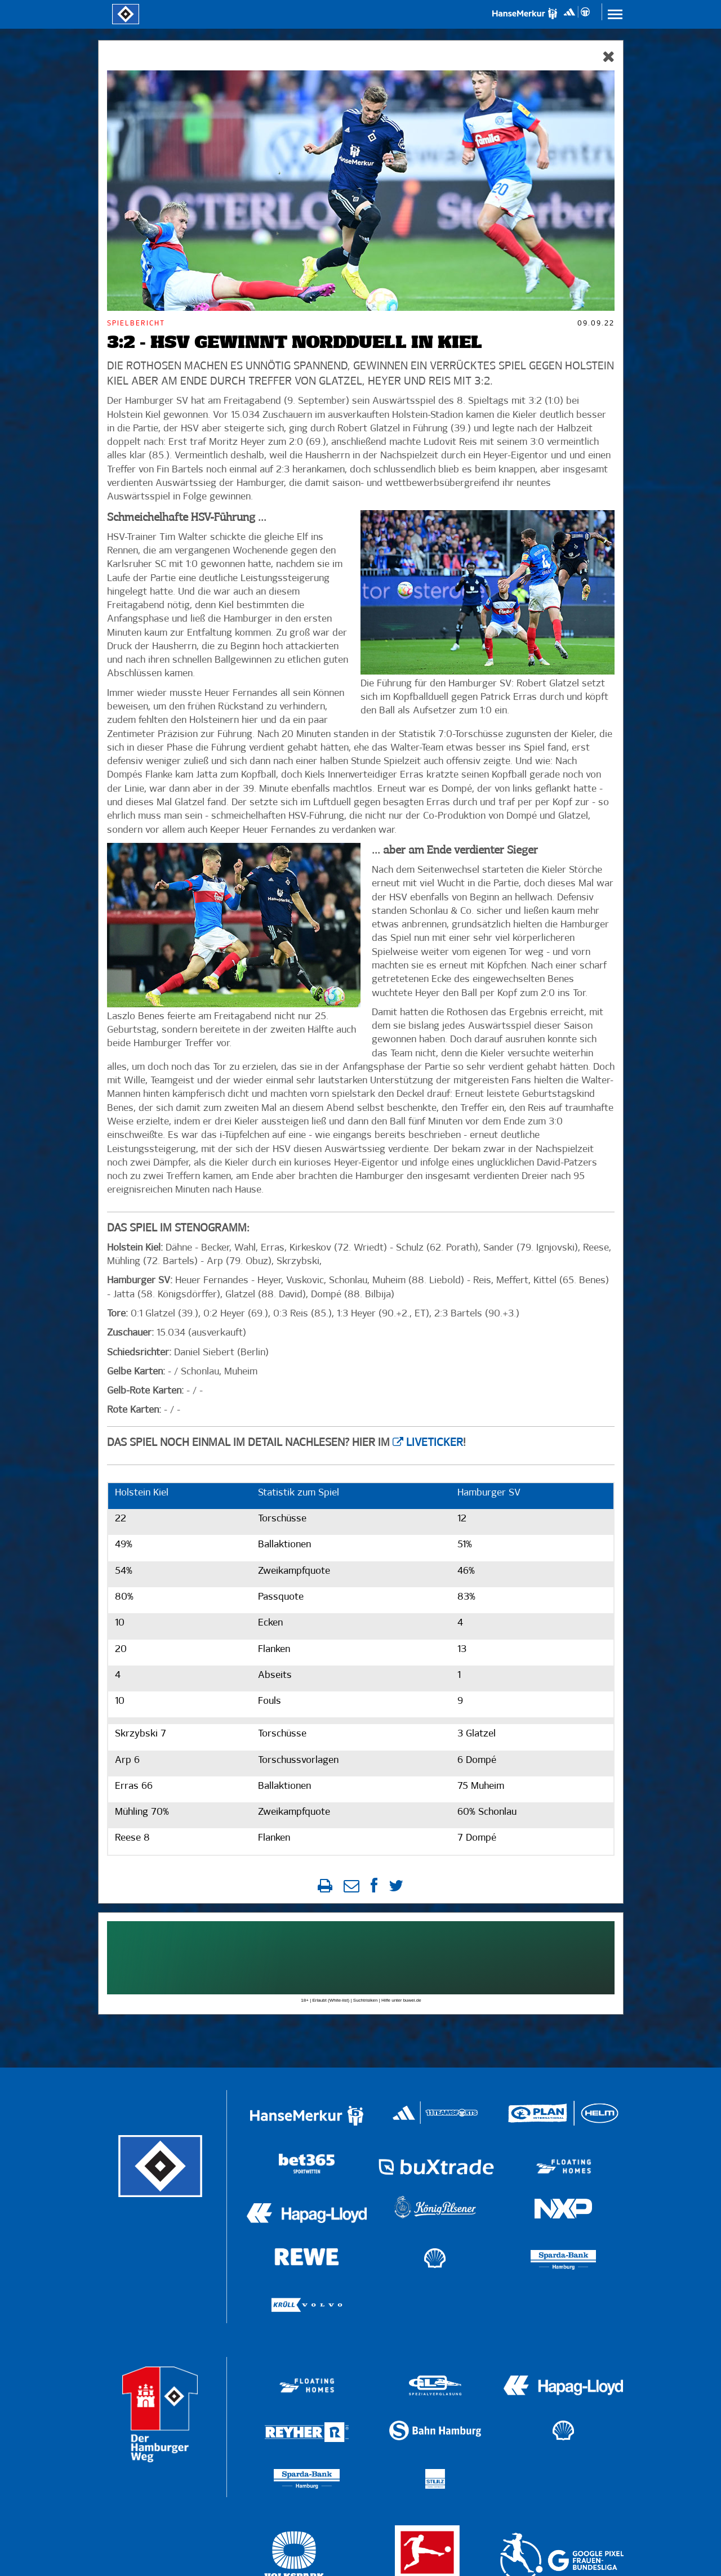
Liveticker (434, 1442)
